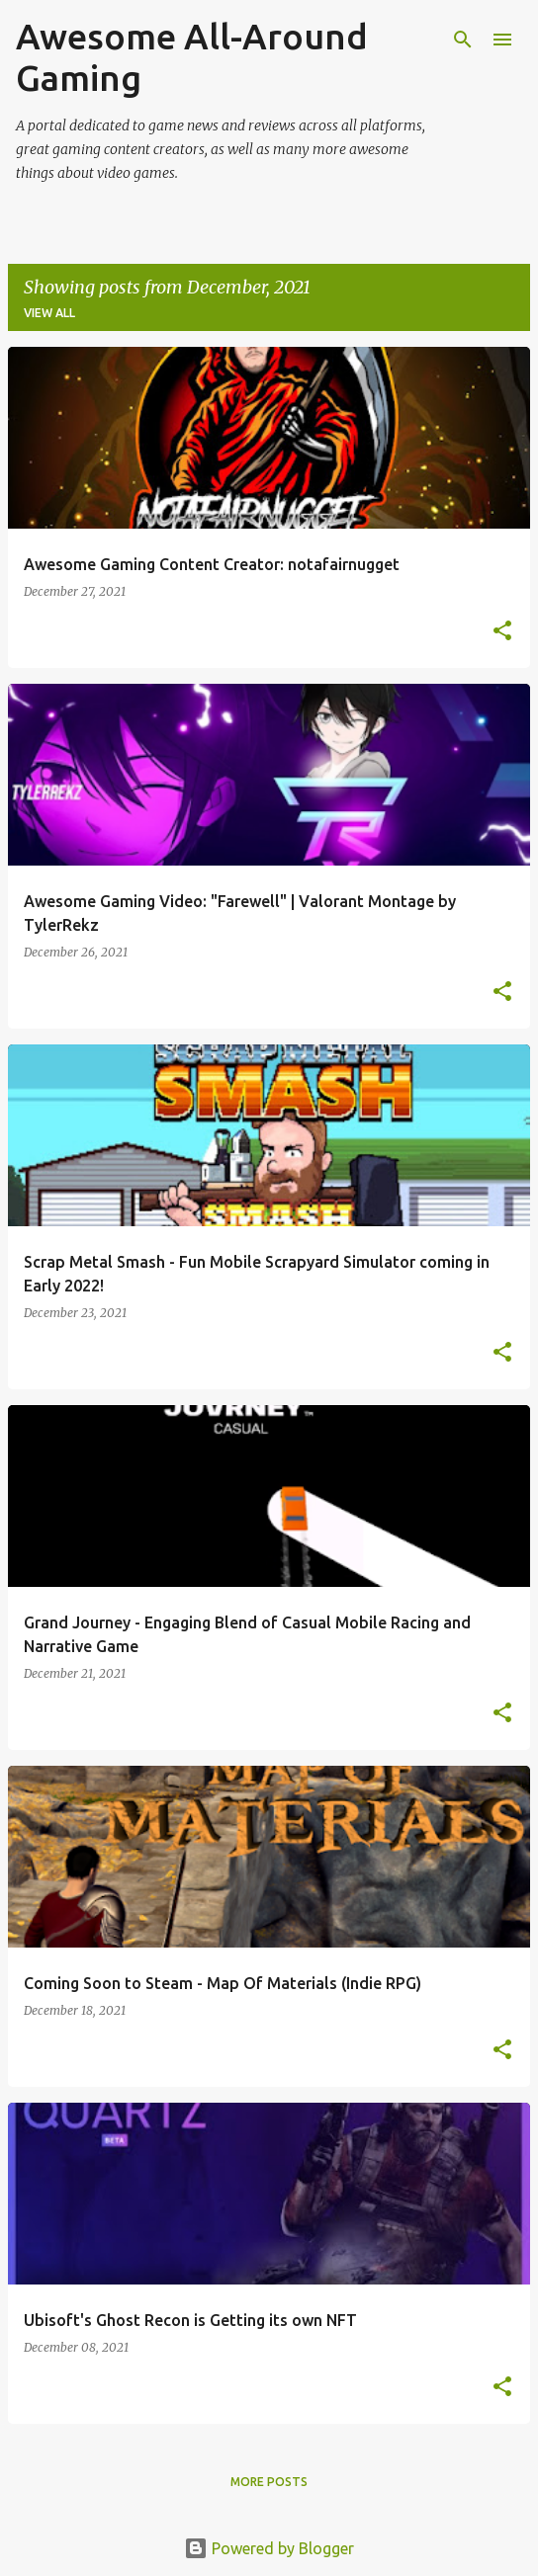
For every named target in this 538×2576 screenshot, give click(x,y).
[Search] (463, 39)
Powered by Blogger (269, 2548)
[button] (502, 631)
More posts (269, 2481)
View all (49, 312)
